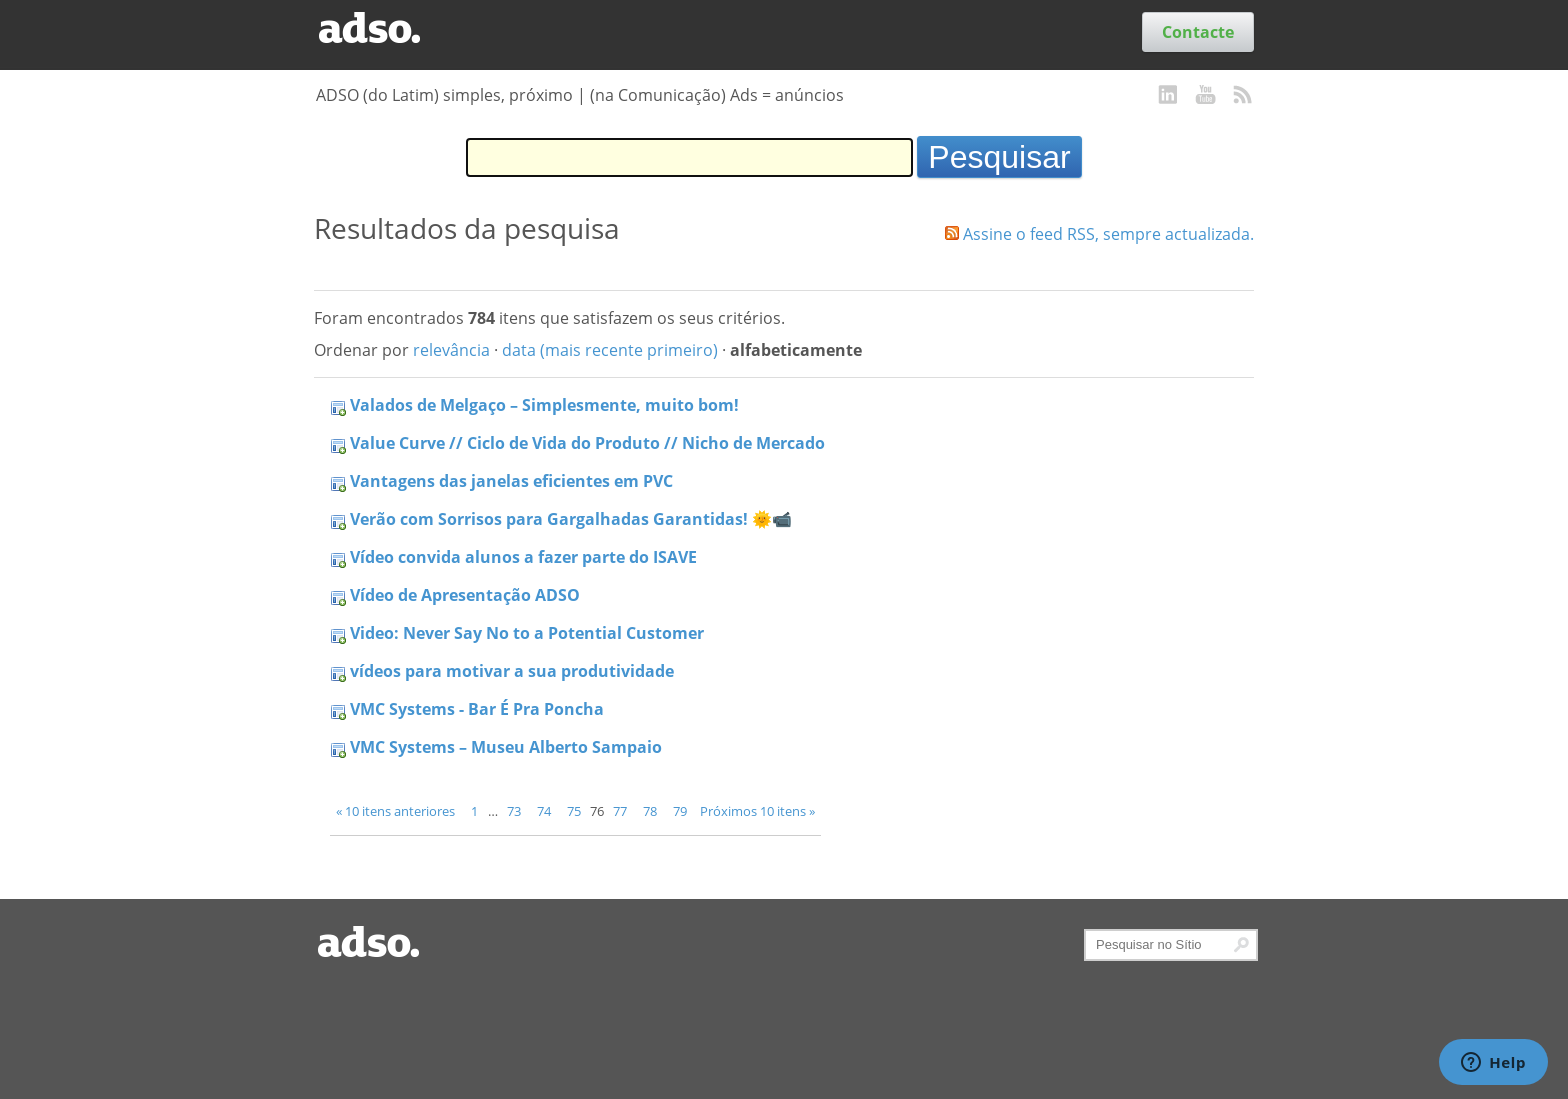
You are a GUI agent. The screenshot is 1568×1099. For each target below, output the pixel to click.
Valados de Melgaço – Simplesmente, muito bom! (544, 405)
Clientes (496, 32)
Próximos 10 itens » (757, 811)
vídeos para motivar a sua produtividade (512, 671)
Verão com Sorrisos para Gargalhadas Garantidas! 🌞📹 (571, 519)
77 (620, 811)
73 (514, 811)
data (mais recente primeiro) (610, 350)
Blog (555, 32)
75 (574, 811)
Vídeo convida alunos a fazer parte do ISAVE (523, 557)
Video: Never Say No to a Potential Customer (527, 633)
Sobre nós (788, 32)
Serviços (705, 32)
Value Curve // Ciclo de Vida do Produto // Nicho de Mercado (587, 443)
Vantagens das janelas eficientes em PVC (511, 481)
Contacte (1198, 32)
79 (680, 811)
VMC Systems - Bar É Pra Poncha (477, 709)
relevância (451, 350)
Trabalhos (623, 32)
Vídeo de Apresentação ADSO (465, 595)
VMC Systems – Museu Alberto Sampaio (506, 747)
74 (544, 811)
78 (650, 811)
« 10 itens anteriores (395, 811)
